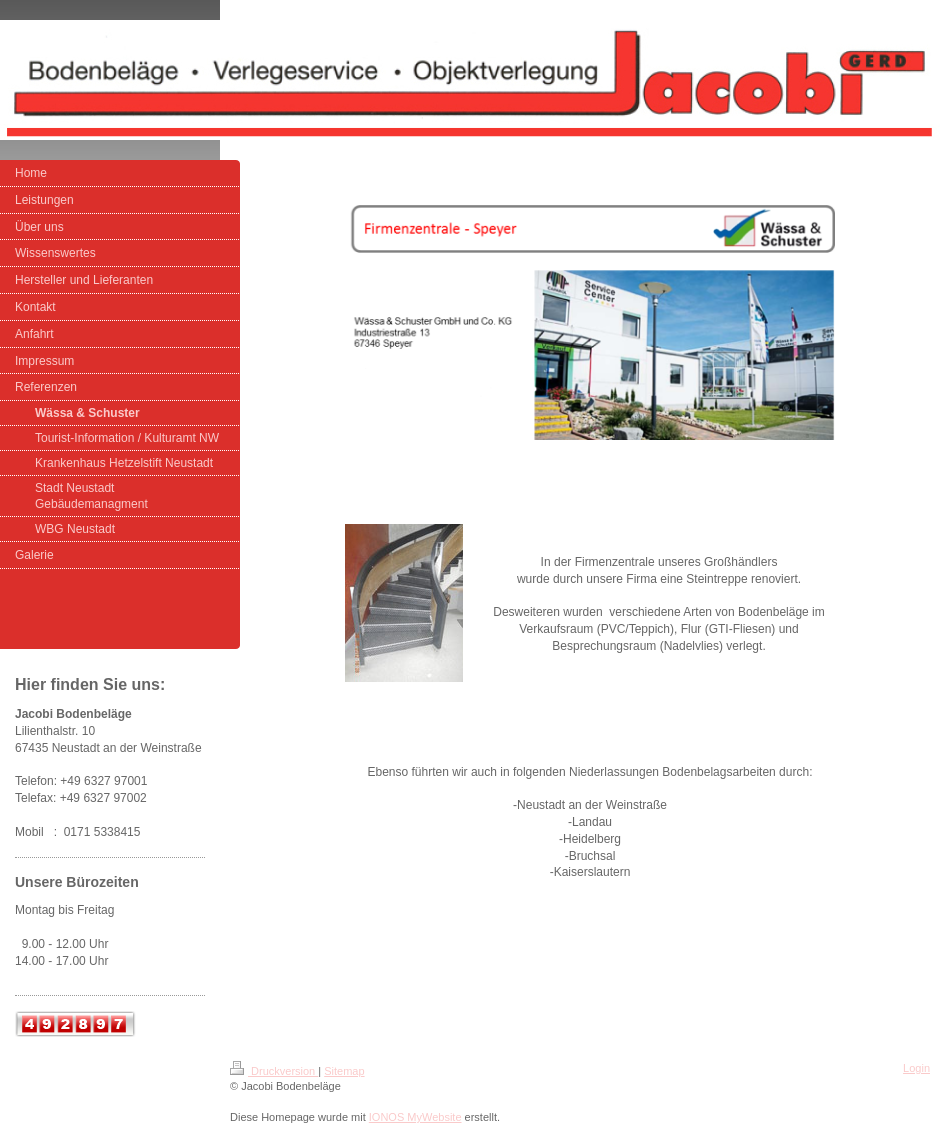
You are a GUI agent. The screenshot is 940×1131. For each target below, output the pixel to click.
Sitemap (344, 1071)
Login (916, 1068)
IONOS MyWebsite (415, 1117)
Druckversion (274, 1071)
